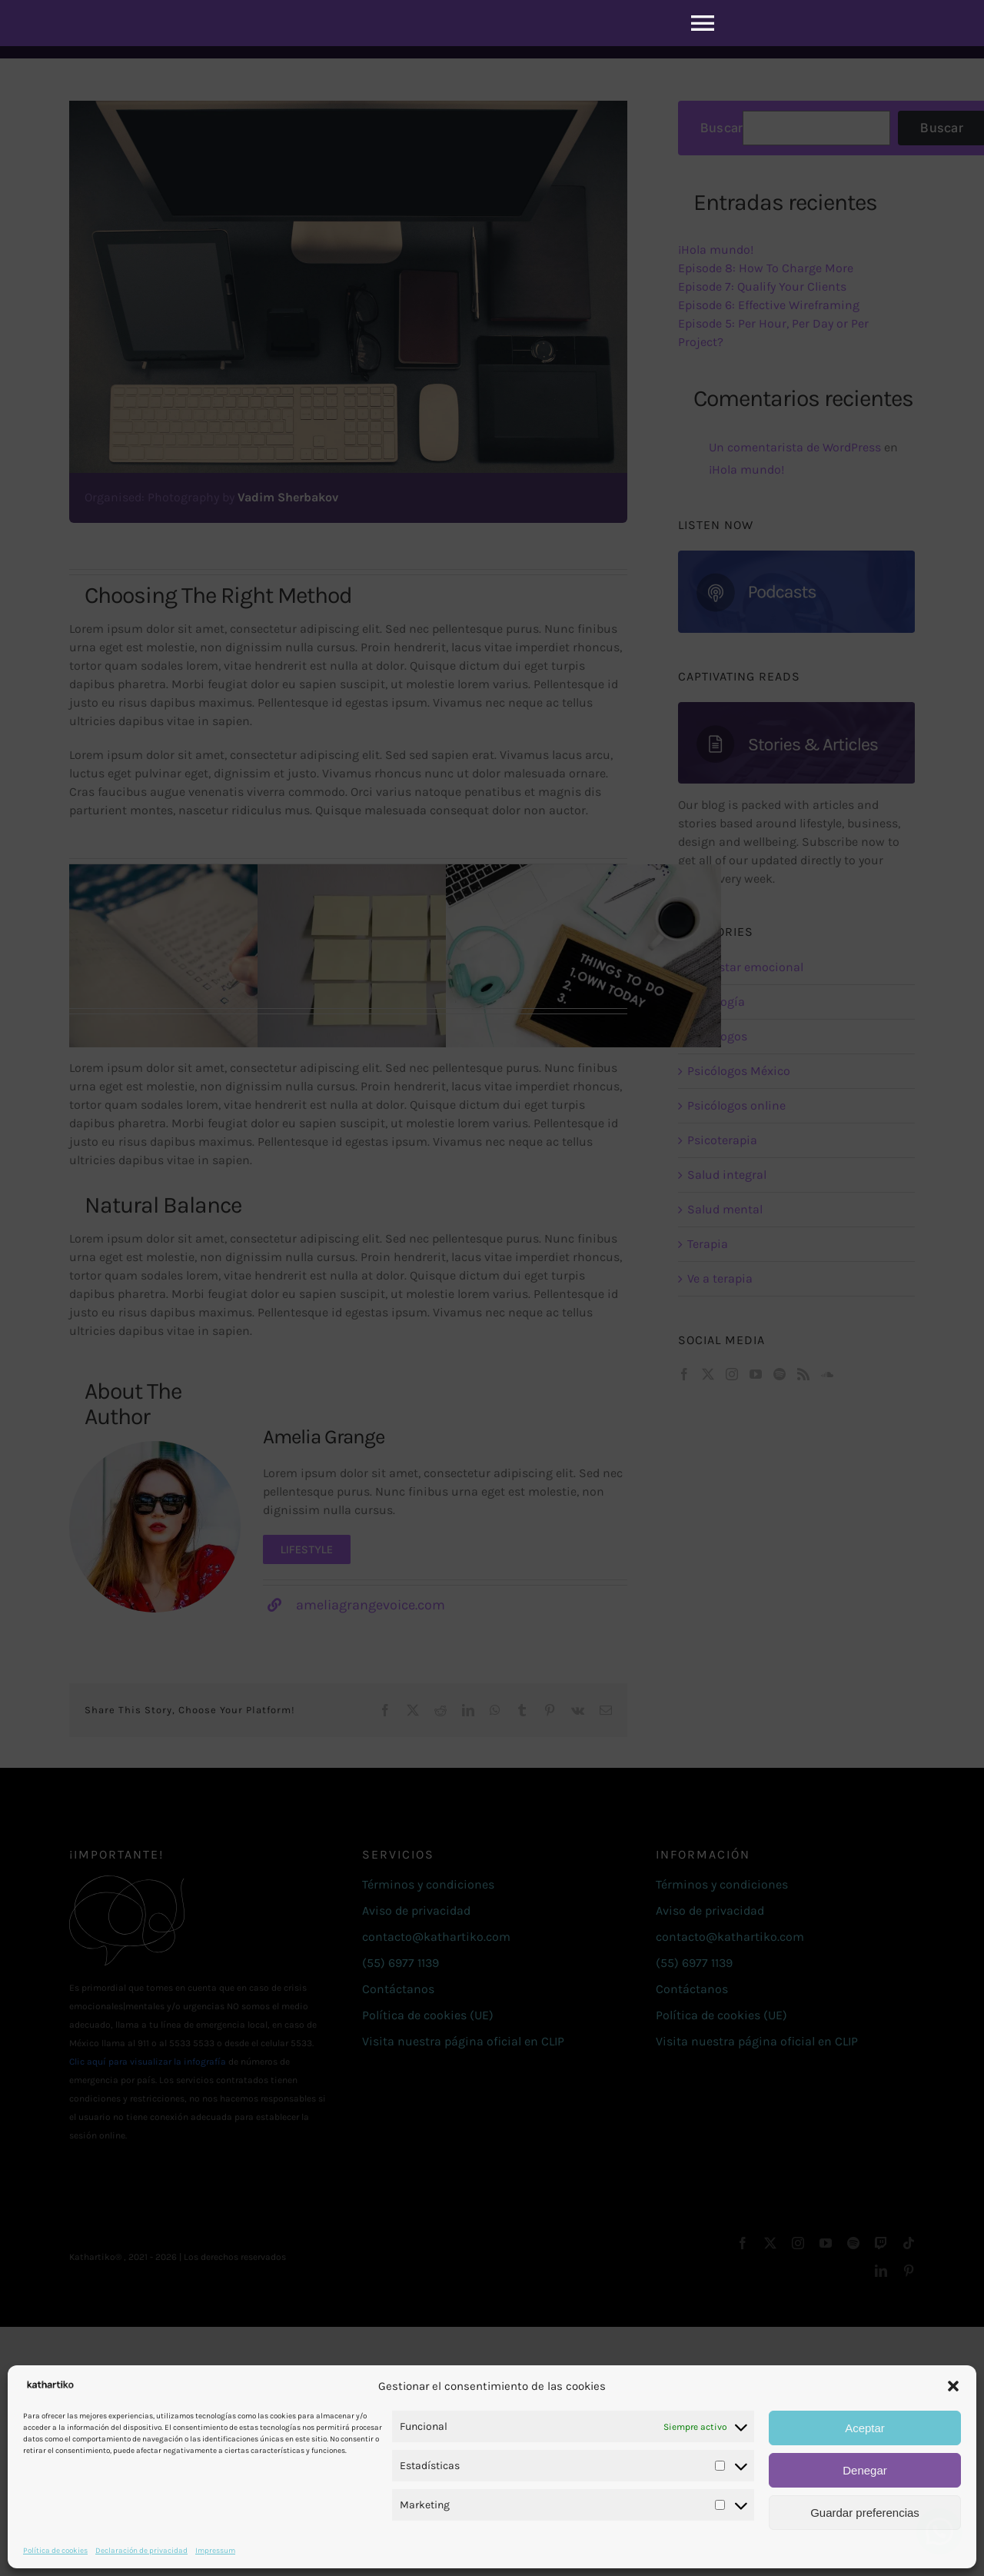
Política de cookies (55, 2550)
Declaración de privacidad (141, 2550)
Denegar (865, 2470)
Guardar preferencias (864, 2512)
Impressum (215, 2550)
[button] (953, 2386)
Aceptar (865, 2428)
